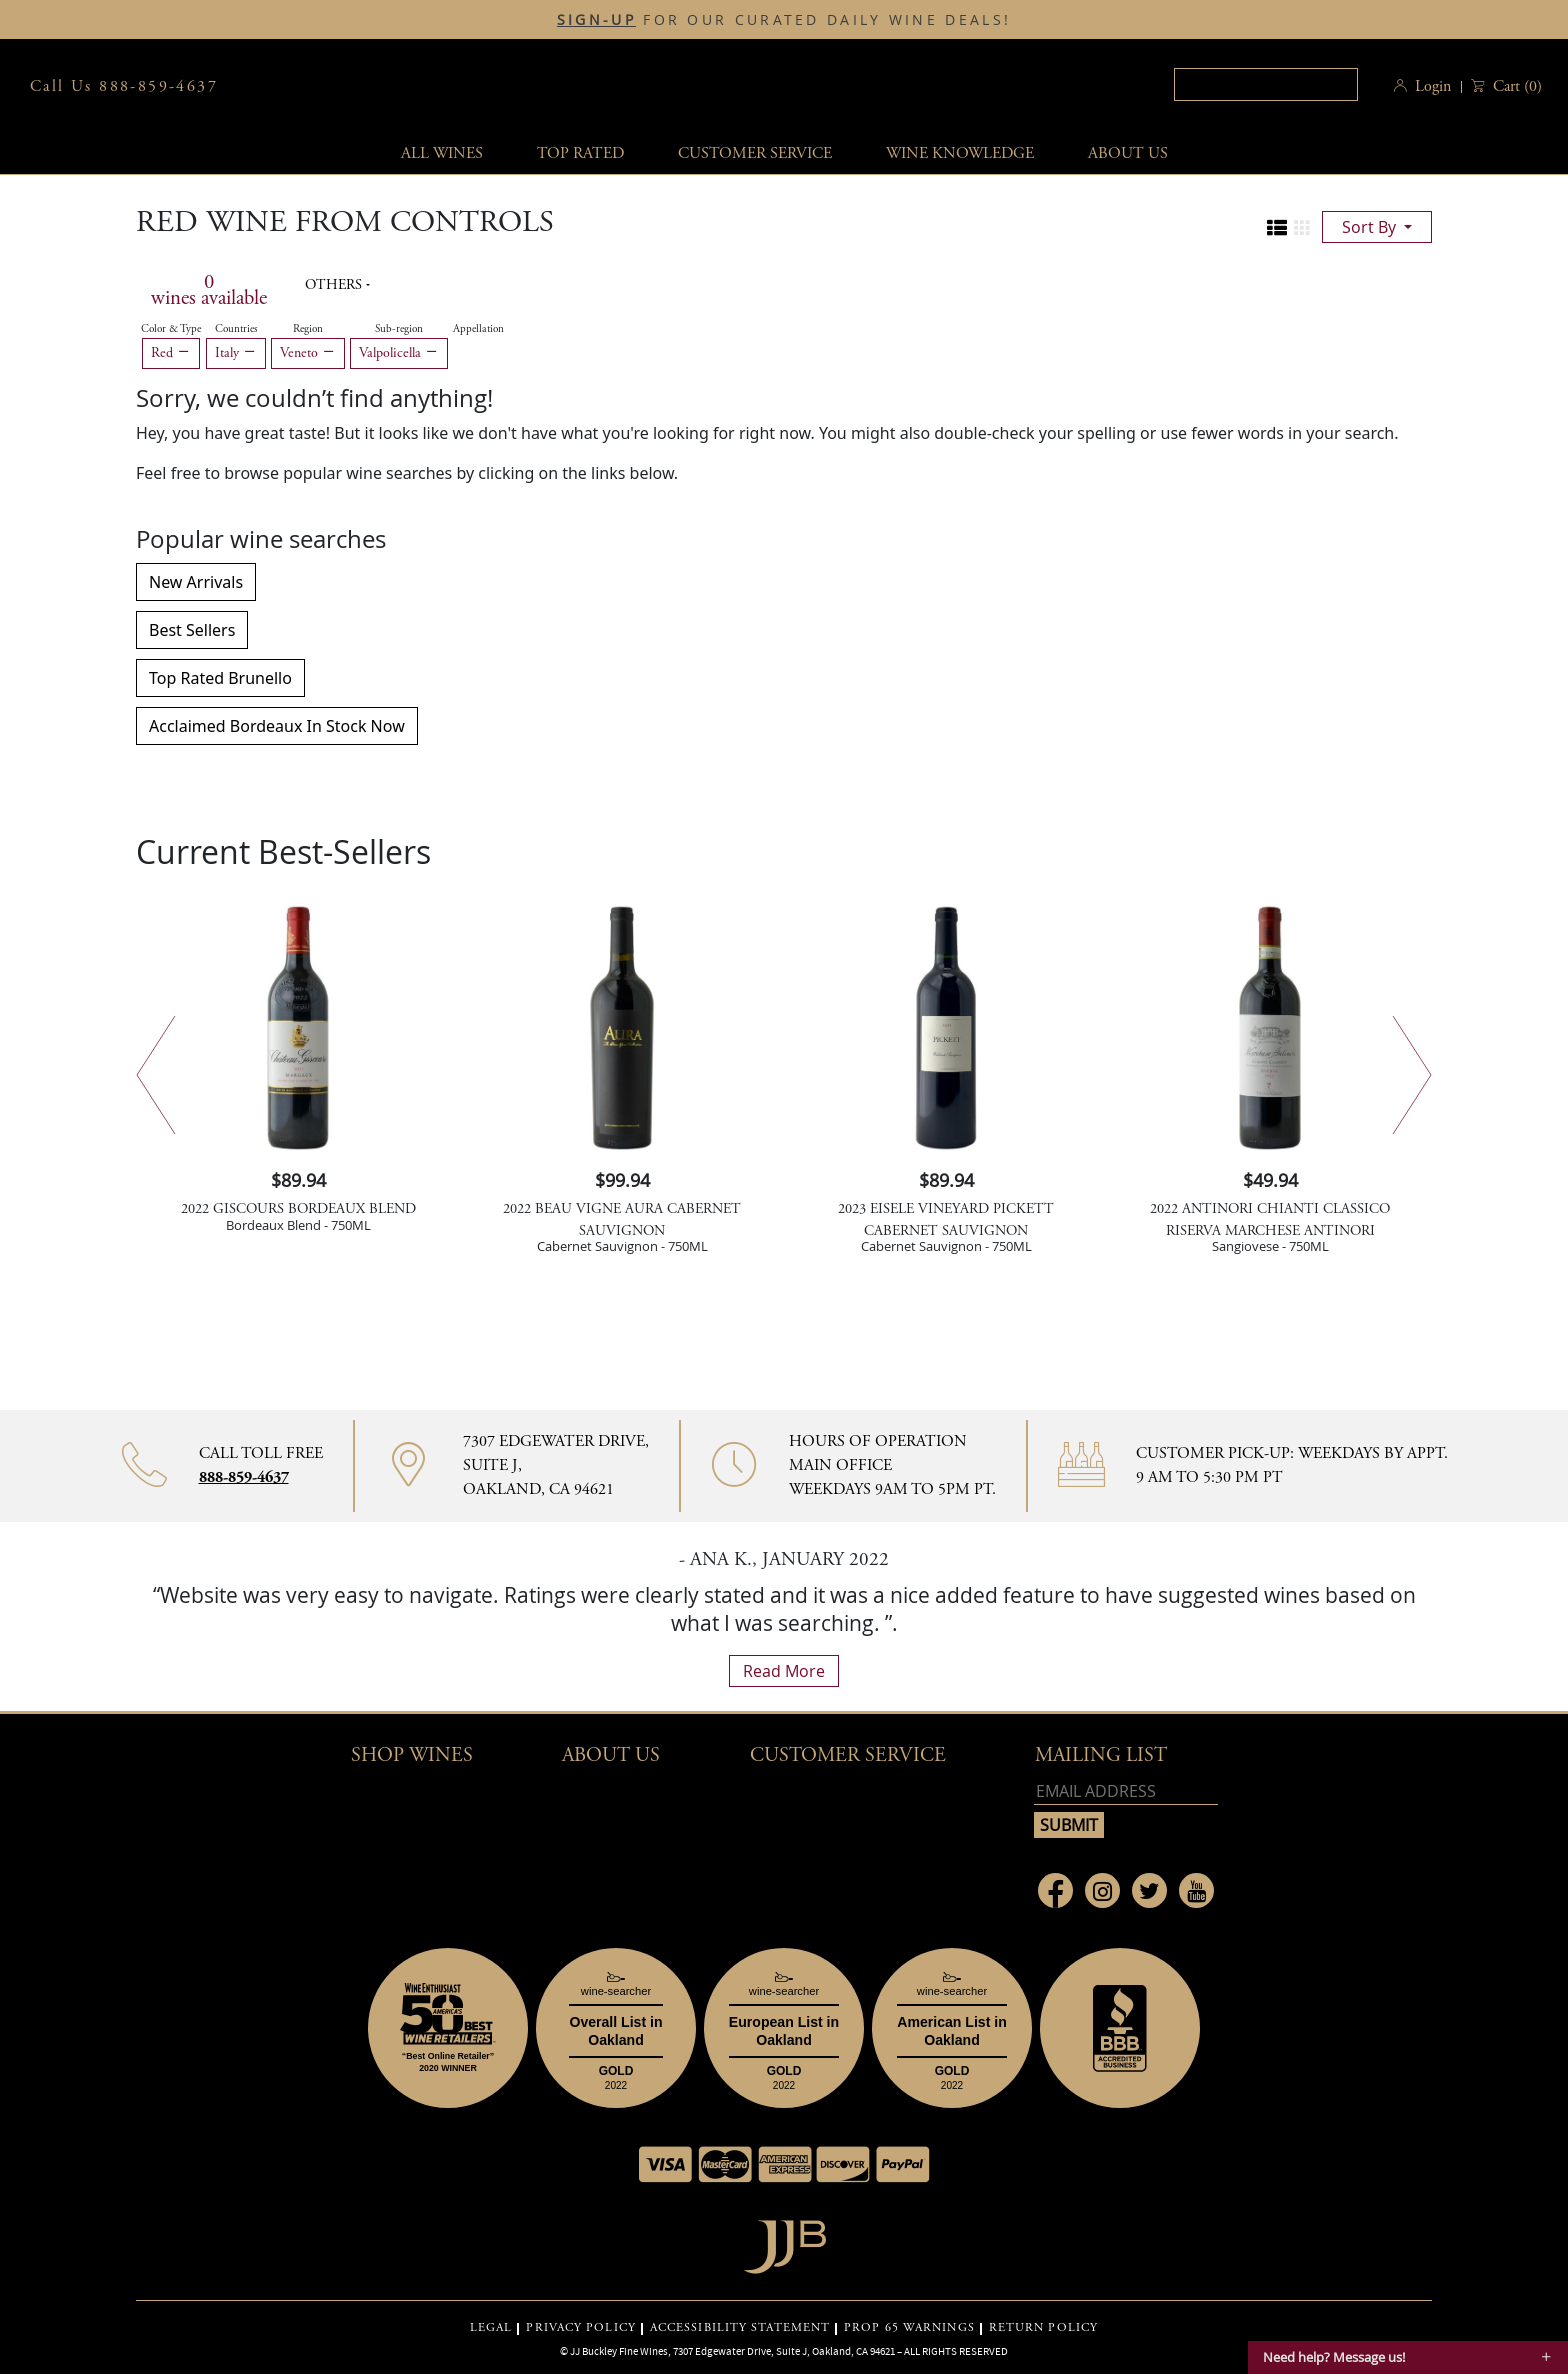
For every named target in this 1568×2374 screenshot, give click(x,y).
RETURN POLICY (1043, 2328)
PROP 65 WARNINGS (909, 2328)
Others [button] (335, 285)
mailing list (1101, 1755)
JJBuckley (777, 86)
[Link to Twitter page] (1149, 1890)
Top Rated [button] (580, 153)
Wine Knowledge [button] (960, 153)
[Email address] (1126, 1791)
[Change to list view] (1277, 228)
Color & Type (171, 329)
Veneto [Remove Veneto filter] (308, 353)
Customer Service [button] (848, 1755)
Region (308, 329)
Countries (236, 329)
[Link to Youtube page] (1196, 1890)
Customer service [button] (755, 153)
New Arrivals (196, 582)
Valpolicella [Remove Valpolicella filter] (399, 353)
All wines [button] (442, 153)
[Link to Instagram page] (1102, 1890)
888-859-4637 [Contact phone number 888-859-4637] (244, 1477)
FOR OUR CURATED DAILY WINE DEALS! (784, 20)
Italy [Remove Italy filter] (236, 353)
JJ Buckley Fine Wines (619, 2351)
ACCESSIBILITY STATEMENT (740, 2328)
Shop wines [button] (412, 1755)
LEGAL (491, 2328)
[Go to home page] (784, 2241)
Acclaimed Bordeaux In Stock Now (277, 726)
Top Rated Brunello (220, 678)
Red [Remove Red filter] (171, 353)
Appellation (478, 329)
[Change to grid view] (1302, 228)
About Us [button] (1128, 153)
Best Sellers (192, 630)
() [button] (1515, 86)
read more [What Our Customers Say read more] (784, 1671)
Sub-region (399, 329)
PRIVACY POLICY (580, 2328)
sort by (1371, 227)
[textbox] (1266, 84)
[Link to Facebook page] (1055, 1890)
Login (1433, 86)
